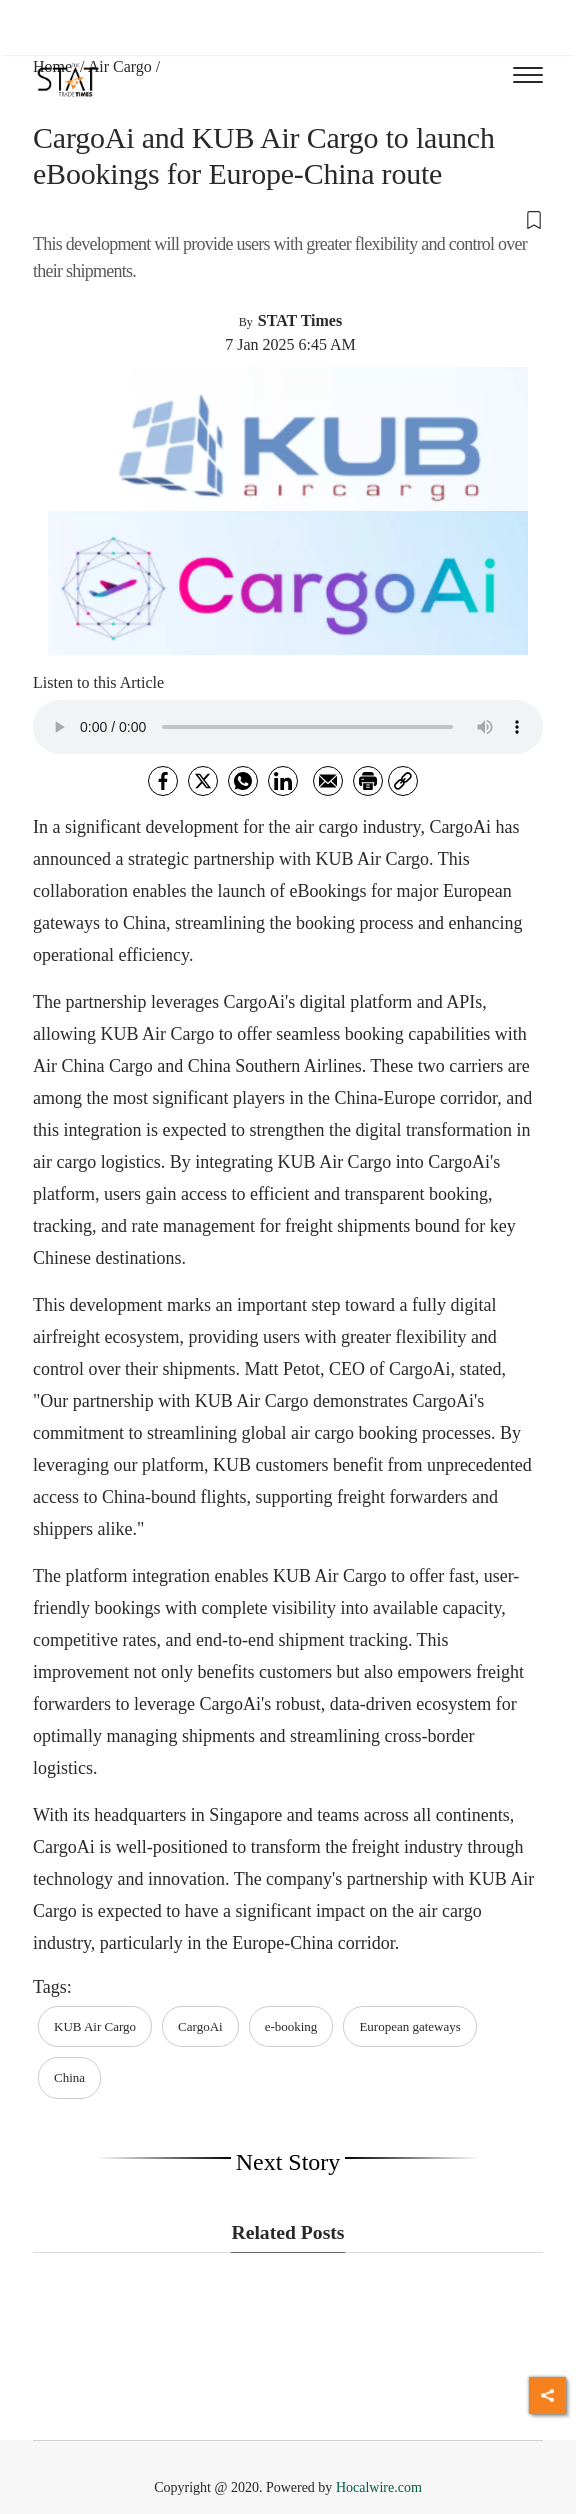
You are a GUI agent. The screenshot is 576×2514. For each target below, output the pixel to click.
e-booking (291, 2026)
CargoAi (200, 2026)
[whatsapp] (243, 781)
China (69, 2077)
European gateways (409, 2026)
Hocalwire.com (379, 2487)
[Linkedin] (283, 781)
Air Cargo (120, 66)
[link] (403, 781)
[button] (288, 219)
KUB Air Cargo (95, 2026)
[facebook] (163, 781)
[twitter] (203, 781)
